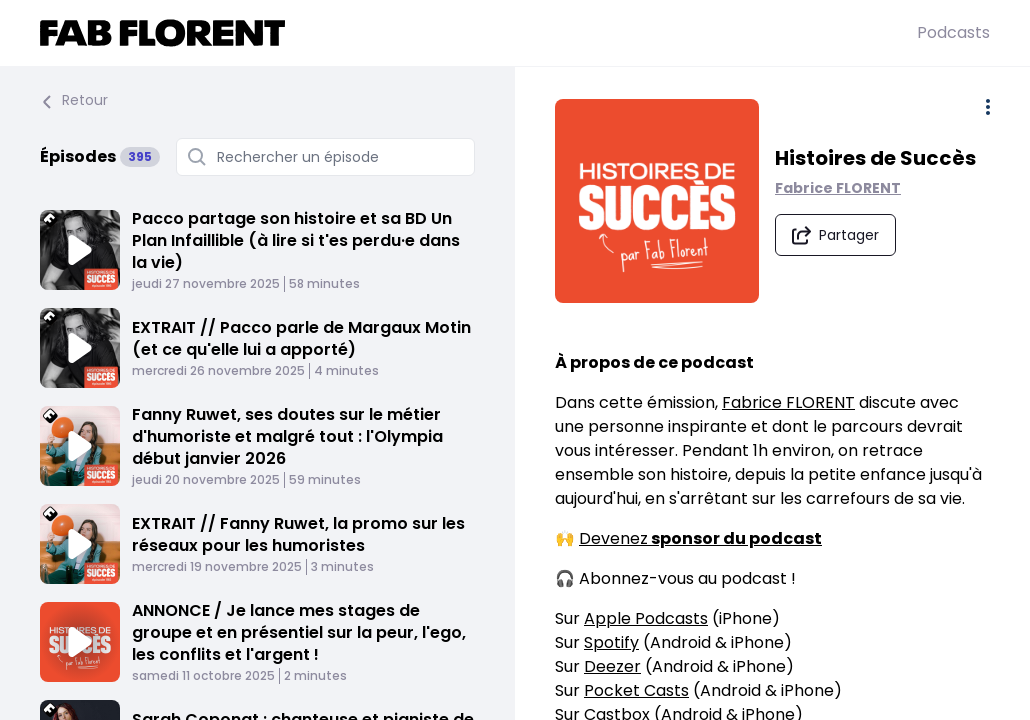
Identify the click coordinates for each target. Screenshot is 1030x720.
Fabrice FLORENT (838, 188)
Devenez (700, 538)
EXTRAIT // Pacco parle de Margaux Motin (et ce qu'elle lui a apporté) (301, 338)
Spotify (611, 642)
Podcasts (953, 32)
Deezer (612, 666)
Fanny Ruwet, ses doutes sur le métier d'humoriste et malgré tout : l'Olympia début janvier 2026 (287, 436)
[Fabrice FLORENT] (478, 33)
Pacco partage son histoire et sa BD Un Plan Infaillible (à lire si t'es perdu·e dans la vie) (296, 240)
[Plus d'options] (988, 107)
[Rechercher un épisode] (325, 157)
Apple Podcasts (646, 618)
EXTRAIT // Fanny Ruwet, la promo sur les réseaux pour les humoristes (298, 534)
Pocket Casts (636, 690)
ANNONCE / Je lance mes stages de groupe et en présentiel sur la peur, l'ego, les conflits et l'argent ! (299, 632)
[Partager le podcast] (835, 235)
